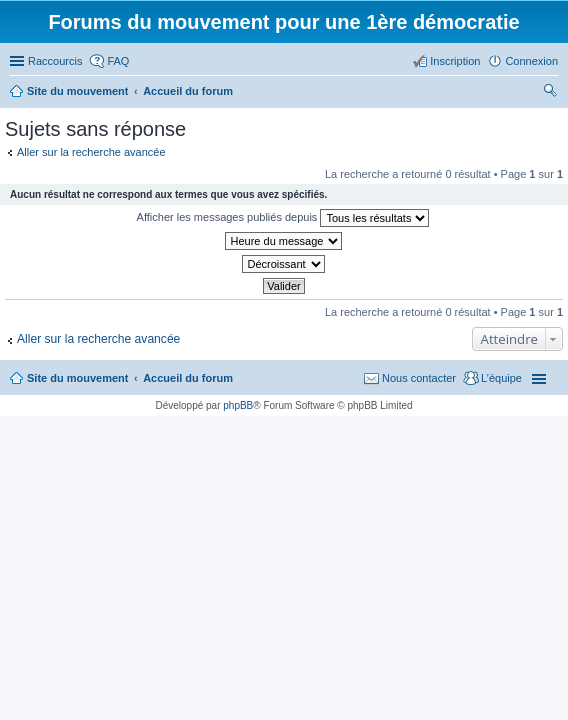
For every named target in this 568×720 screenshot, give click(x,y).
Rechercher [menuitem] (550, 93)
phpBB (238, 405)
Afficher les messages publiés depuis (283, 218)
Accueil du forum (188, 378)
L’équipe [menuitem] (501, 378)
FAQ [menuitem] (118, 61)
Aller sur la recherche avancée (91, 152)
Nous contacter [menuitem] (419, 378)
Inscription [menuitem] (455, 61)
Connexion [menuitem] (531, 61)
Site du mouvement (77, 378)
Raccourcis (55, 61)
